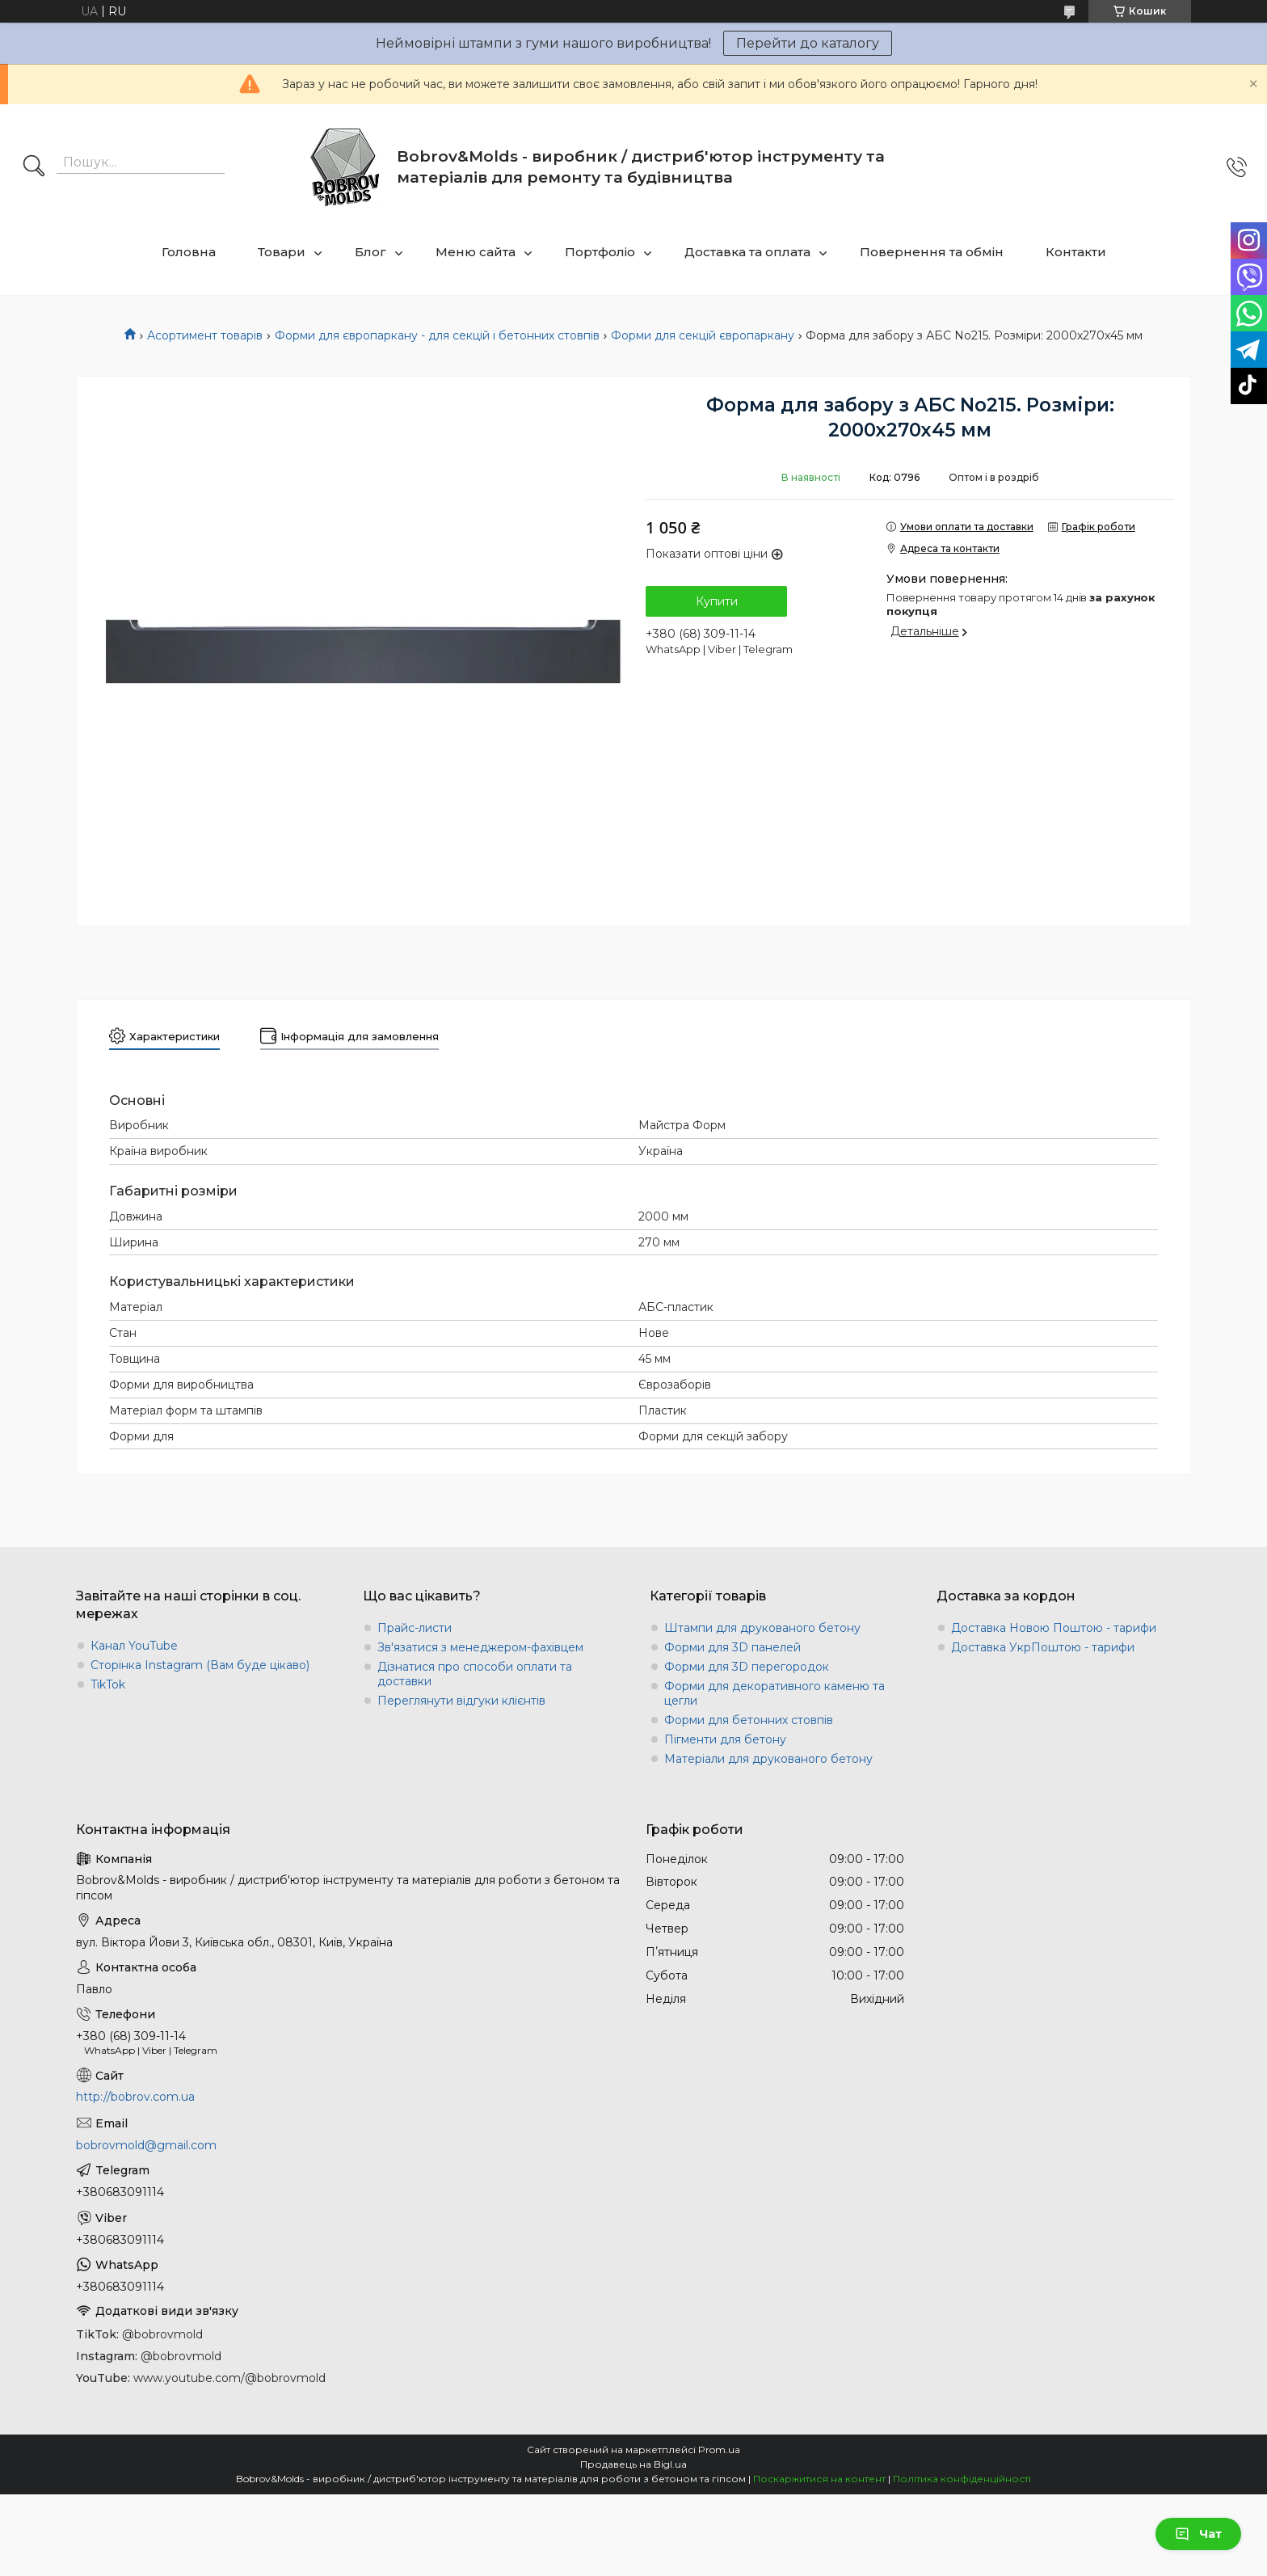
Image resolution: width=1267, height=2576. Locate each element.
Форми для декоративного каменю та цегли (774, 1693)
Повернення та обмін (932, 251)
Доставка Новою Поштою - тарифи (1053, 1628)
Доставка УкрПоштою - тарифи (1042, 1647)
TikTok (107, 1684)
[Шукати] (34, 167)
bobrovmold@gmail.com (146, 2145)
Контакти (1076, 251)
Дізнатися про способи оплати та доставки (474, 1674)
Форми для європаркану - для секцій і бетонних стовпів (437, 335)
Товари (281, 251)
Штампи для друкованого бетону (762, 1628)
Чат (1198, 2534)
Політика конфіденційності (962, 2479)
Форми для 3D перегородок (746, 1666)
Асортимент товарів (205, 335)
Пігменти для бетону (725, 1739)
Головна (189, 251)
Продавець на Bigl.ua (633, 2464)
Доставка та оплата (747, 251)
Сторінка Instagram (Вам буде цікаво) (199, 1665)
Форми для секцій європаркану (702, 335)
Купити (717, 601)
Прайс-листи (414, 1628)
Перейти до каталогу (807, 43)
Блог (370, 251)
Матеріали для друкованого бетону (768, 1759)
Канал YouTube (134, 1645)
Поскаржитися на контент (819, 2479)
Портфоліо (600, 251)
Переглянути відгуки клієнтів (461, 1700)
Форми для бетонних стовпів (748, 1720)
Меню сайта (476, 251)
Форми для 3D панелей (732, 1647)
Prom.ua (719, 2449)
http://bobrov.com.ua (135, 2096)
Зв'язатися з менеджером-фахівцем (480, 1647)
